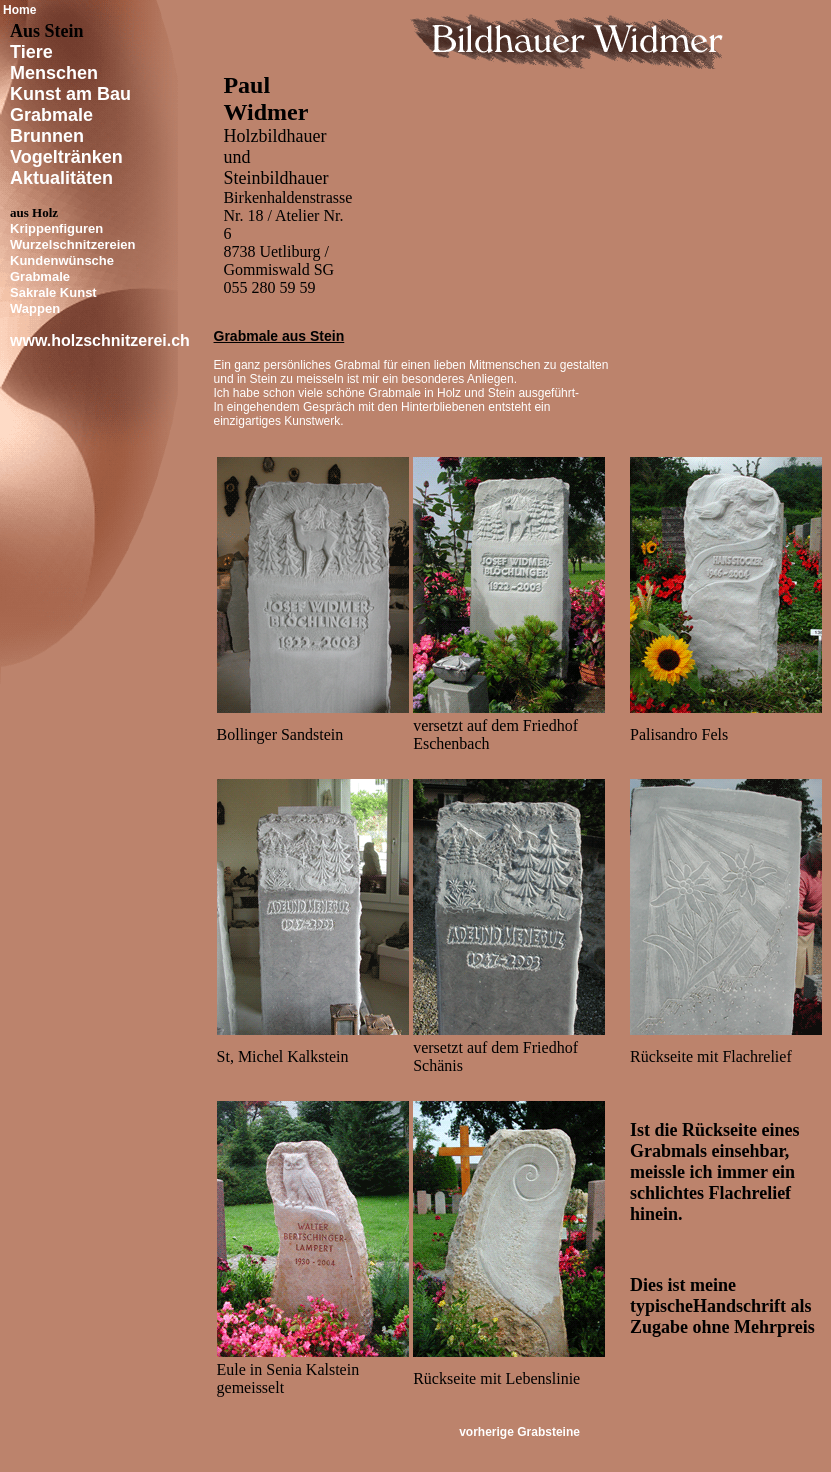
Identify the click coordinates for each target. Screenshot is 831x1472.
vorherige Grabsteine (519, 1432)
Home (19, 10)
